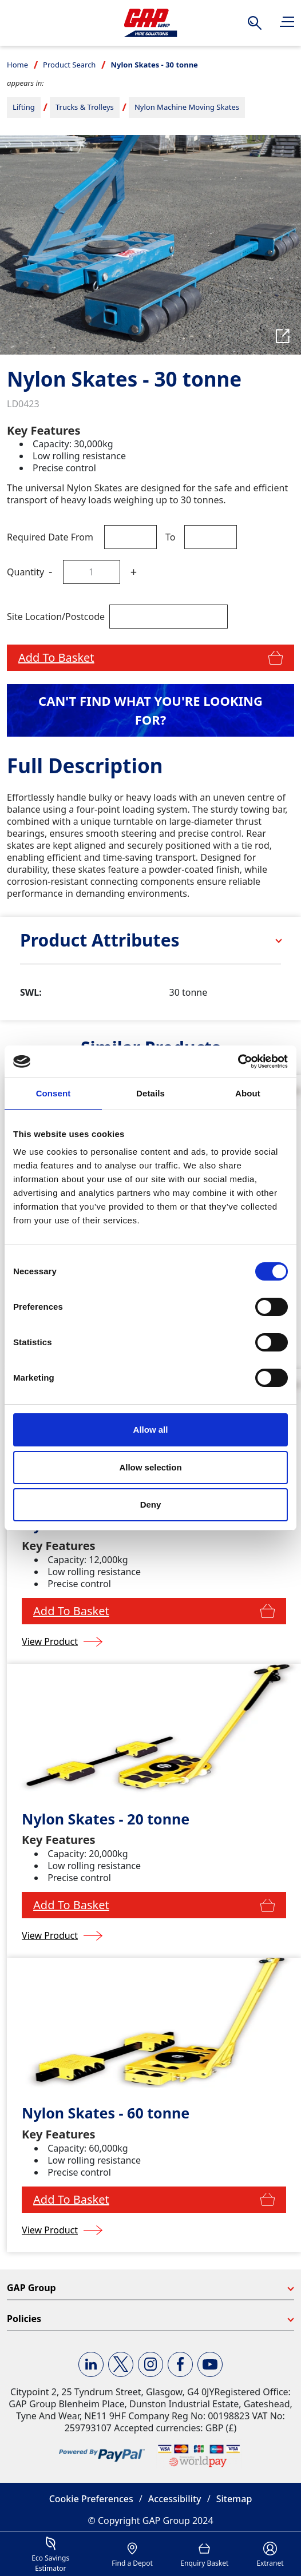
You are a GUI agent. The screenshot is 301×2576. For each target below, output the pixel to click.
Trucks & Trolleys (85, 107)
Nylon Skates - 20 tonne (105, 1819)
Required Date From (50, 537)
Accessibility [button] (174, 2498)
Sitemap (234, 2498)
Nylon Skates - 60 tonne (105, 2113)
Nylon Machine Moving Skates (186, 107)
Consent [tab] (53, 1093)
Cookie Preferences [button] (91, 2498)
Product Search (69, 64)
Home (17, 64)
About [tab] (247, 1093)
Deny (150, 1504)
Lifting (24, 107)
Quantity (25, 572)
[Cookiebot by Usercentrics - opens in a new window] (238, 1061)
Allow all (150, 1429)
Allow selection (150, 1467)
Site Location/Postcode (56, 616)
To (170, 537)
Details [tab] (150, 1093)
